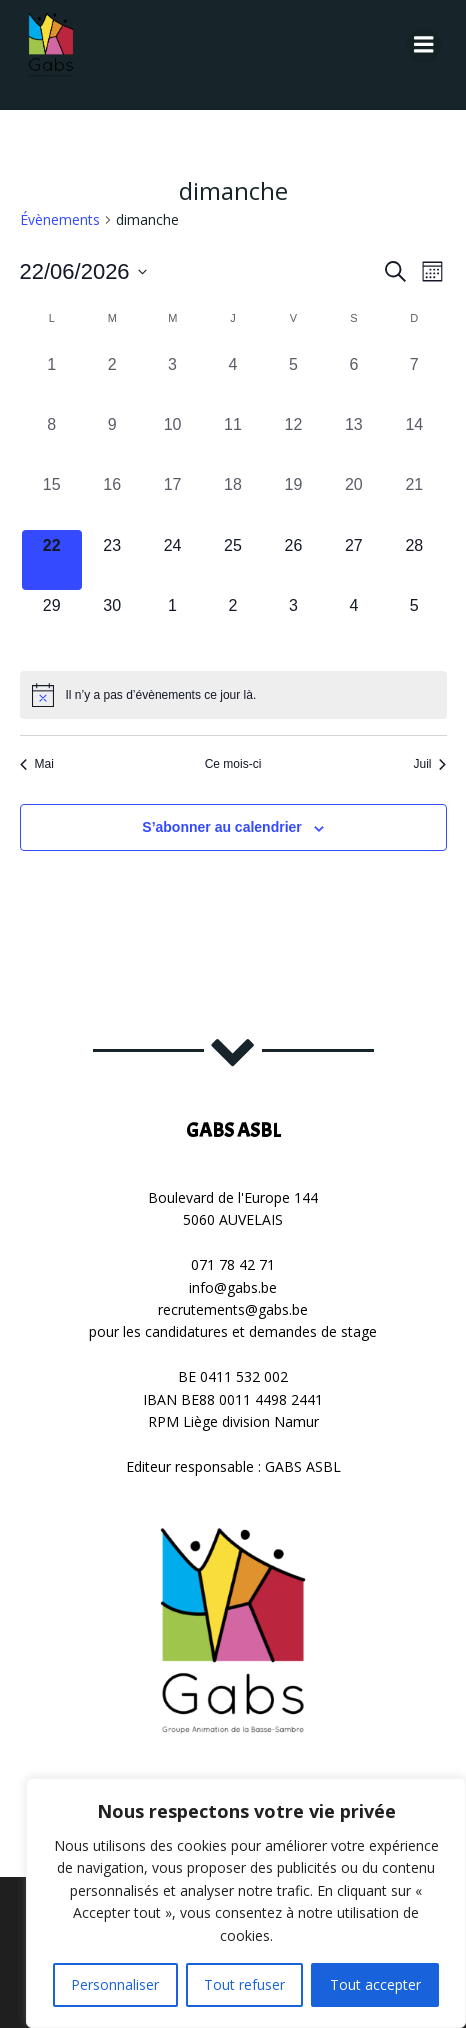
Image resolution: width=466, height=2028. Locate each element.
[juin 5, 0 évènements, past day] (293, 379)
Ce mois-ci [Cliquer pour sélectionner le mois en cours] (233, 764)
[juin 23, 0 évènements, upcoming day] (112, 560)
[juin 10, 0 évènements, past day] (172, 439)
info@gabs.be (233, 1287)
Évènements (60, 219)
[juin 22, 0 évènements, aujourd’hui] (52, 560)
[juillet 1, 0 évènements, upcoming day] (172, 620)
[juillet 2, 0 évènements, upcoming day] (233, 620)
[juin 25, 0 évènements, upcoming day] (233, 560)
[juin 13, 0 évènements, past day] (354, 439)
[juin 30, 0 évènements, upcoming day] (112, 620)
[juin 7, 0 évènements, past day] (414, 379)
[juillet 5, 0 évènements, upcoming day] (414, 620)
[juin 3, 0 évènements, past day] (172, 379)
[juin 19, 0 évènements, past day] (293, 499)
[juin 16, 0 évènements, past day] (112, 499)
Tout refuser (244, 1984)
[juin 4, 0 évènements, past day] (233, 379)
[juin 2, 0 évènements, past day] (112, 379)
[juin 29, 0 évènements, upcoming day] (52, 620)
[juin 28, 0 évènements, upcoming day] (414, 560)
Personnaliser (115, 1984)
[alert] (233, 695)
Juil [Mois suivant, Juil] (429, 764)
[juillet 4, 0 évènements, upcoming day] (354, 620)
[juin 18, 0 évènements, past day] (233, 499)
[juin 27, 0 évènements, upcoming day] (354, 560)
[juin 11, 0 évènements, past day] (233, 439)
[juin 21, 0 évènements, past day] (414, 499)
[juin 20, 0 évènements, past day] (354, 499)
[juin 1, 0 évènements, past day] (52, 379)
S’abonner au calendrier (222, 827)
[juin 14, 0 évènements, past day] (414, 439)
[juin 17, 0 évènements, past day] (172, 499)
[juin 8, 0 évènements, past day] (52, 439)
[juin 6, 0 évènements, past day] (354, 379)
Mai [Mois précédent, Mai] (37, 764)
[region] (246, 1903)
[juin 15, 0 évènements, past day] (52, 499)
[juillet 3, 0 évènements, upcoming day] (293, 620)
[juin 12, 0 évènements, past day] (293, 439)
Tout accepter (375, 1984)
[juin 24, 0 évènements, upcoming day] (172, 560)
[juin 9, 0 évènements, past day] (112, 439)
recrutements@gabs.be (233, 1309)
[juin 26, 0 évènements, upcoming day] (293, 560)
